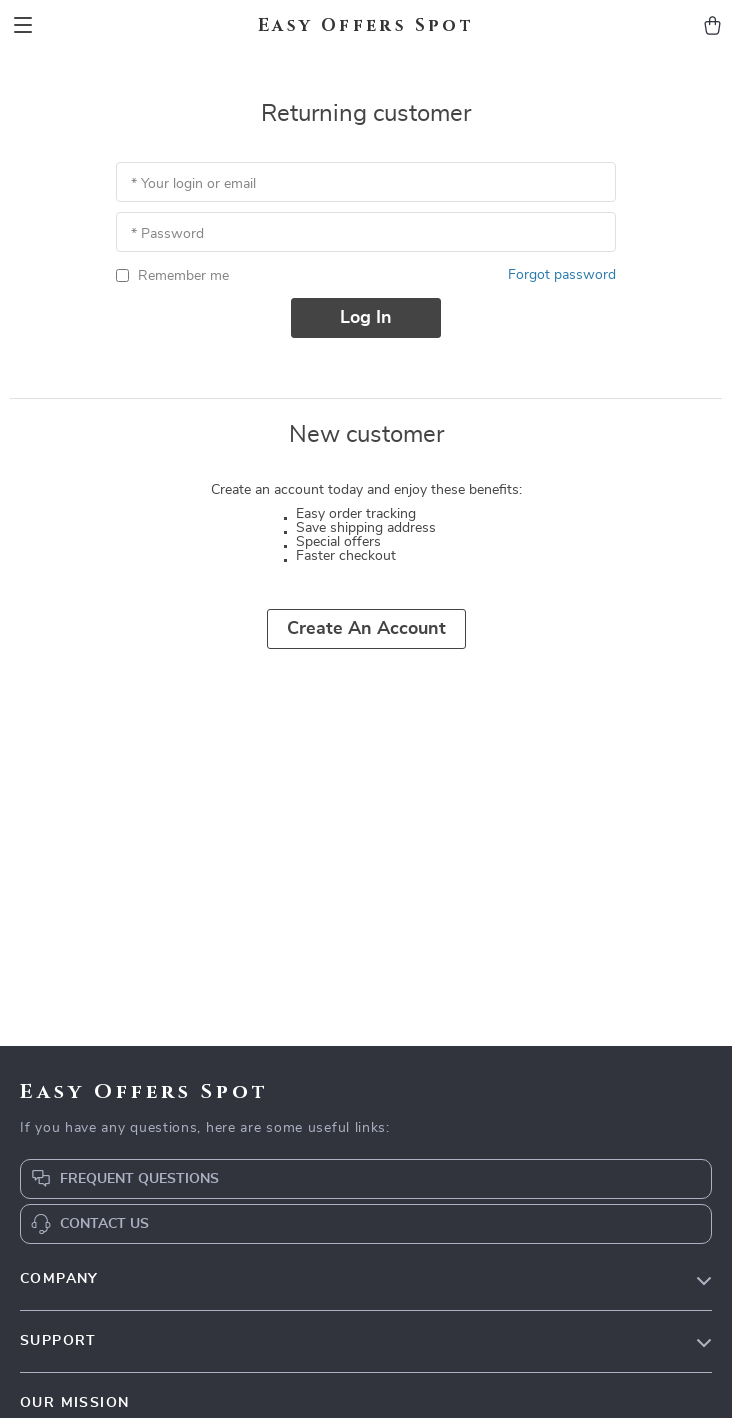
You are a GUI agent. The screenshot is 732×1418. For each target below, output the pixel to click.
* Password (167, 234)
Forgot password (562, 275)
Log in (366, 318)
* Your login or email (193, 184)
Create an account (366, 629)
